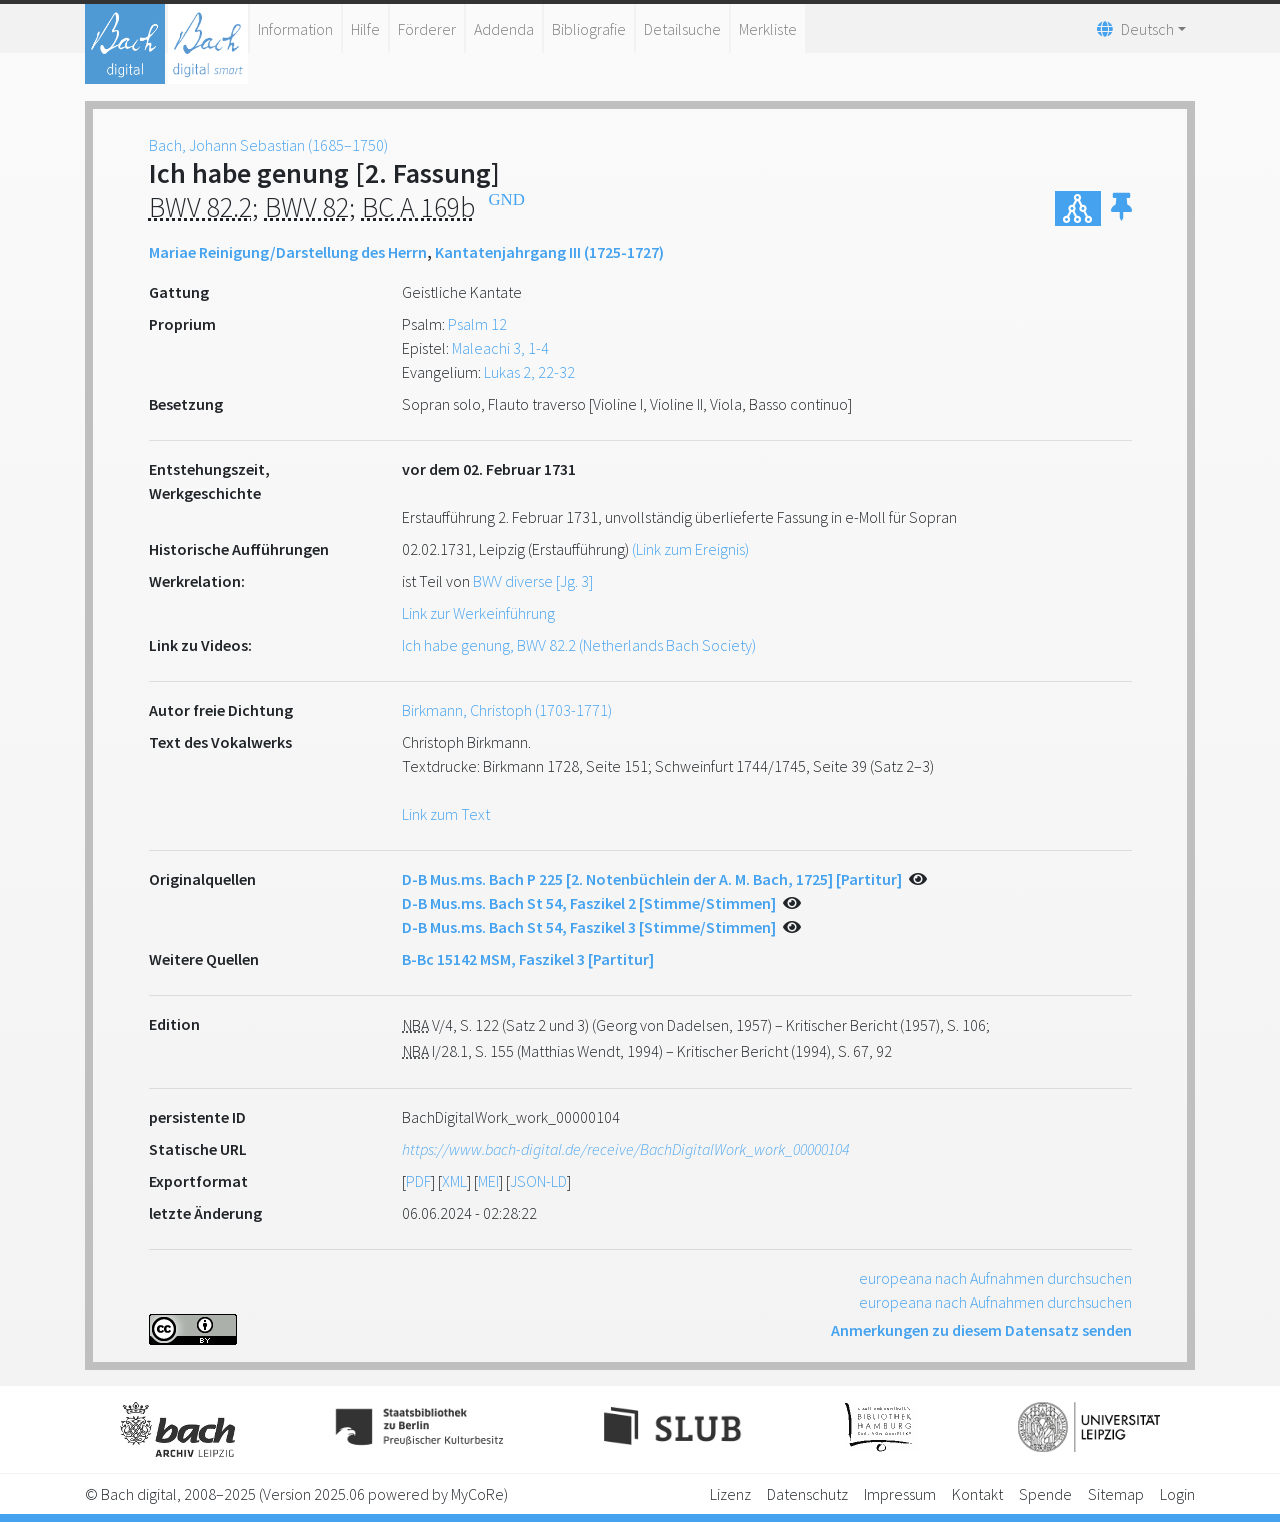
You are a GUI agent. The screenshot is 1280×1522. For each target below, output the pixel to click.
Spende (1045, 1494)
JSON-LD (538, 1181)
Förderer (427, 29)
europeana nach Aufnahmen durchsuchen (995, 1278)
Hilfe (365, 29)
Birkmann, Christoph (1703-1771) (507, 710)
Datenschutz (807, 1494)
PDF (418, 1181)
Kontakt (977, 1494)
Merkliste (768, 29)
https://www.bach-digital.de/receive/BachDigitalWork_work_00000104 (625, 1149)
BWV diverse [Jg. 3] (533, 581)
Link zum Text (446, 814)
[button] (1121, 208)
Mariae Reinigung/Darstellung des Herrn (288, 252)
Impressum (900, 1494)
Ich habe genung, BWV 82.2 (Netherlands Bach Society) (579, 645)
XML (454, 1181)
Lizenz (730, 1494)
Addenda (504, 29)
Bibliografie (589, 29)
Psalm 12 (477, 324)
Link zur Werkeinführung (478, 613)
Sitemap (1116, 1494)
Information (295, 29)
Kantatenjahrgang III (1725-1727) (549, 252)
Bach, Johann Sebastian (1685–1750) (268, 145)
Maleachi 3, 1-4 (500, 348)
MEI (488, 1181)
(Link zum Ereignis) (690, 549)
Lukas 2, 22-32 (529, 372)
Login (1177, 1494)
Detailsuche (682, 29)
